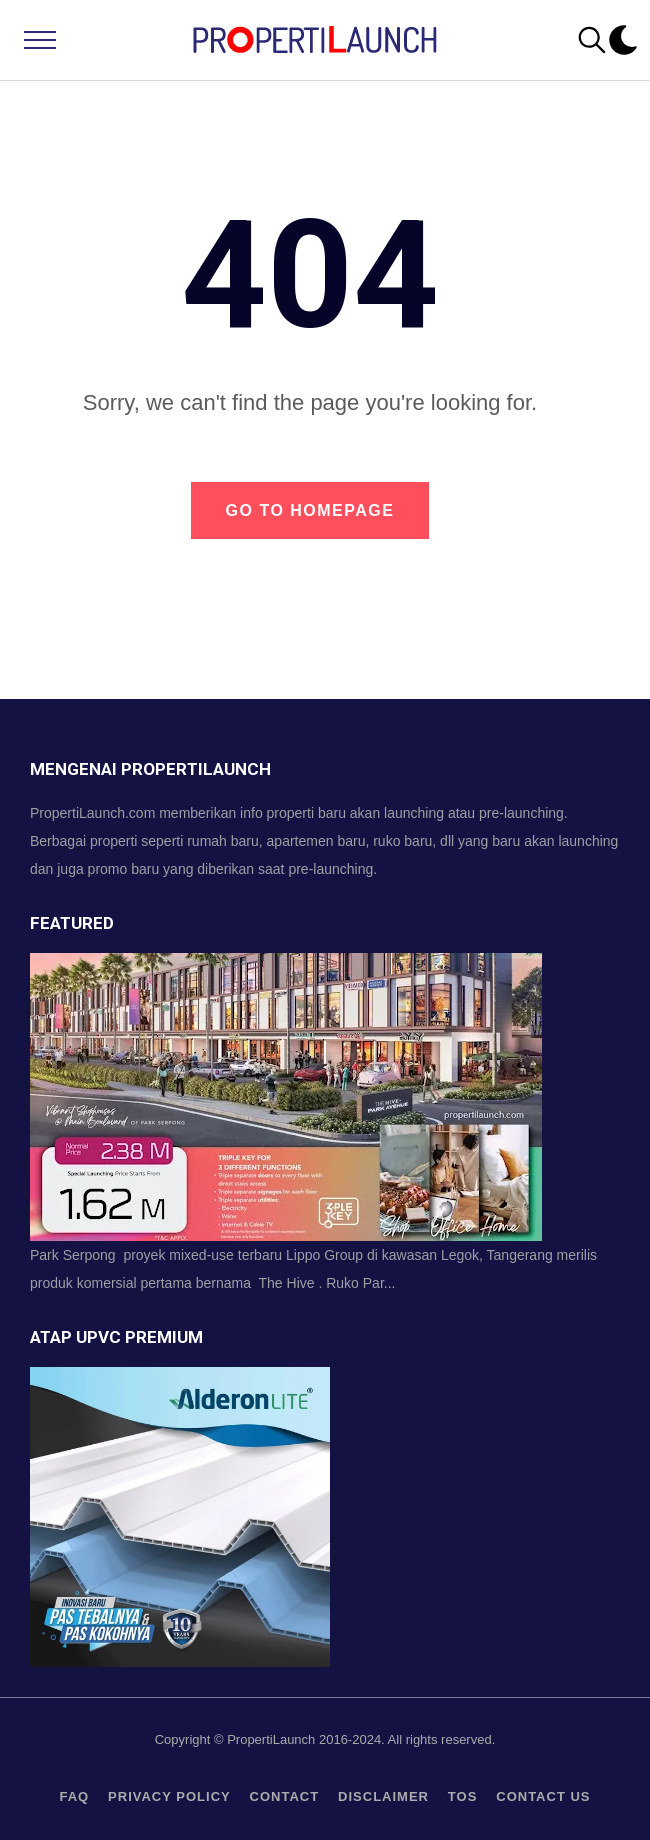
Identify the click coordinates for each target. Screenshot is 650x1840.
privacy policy (169, 1796)
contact (285, 1796)
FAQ (74, 1796)
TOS (463, 1796)
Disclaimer (383, 1796)
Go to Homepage (310, 510)
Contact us (543, 1796)
